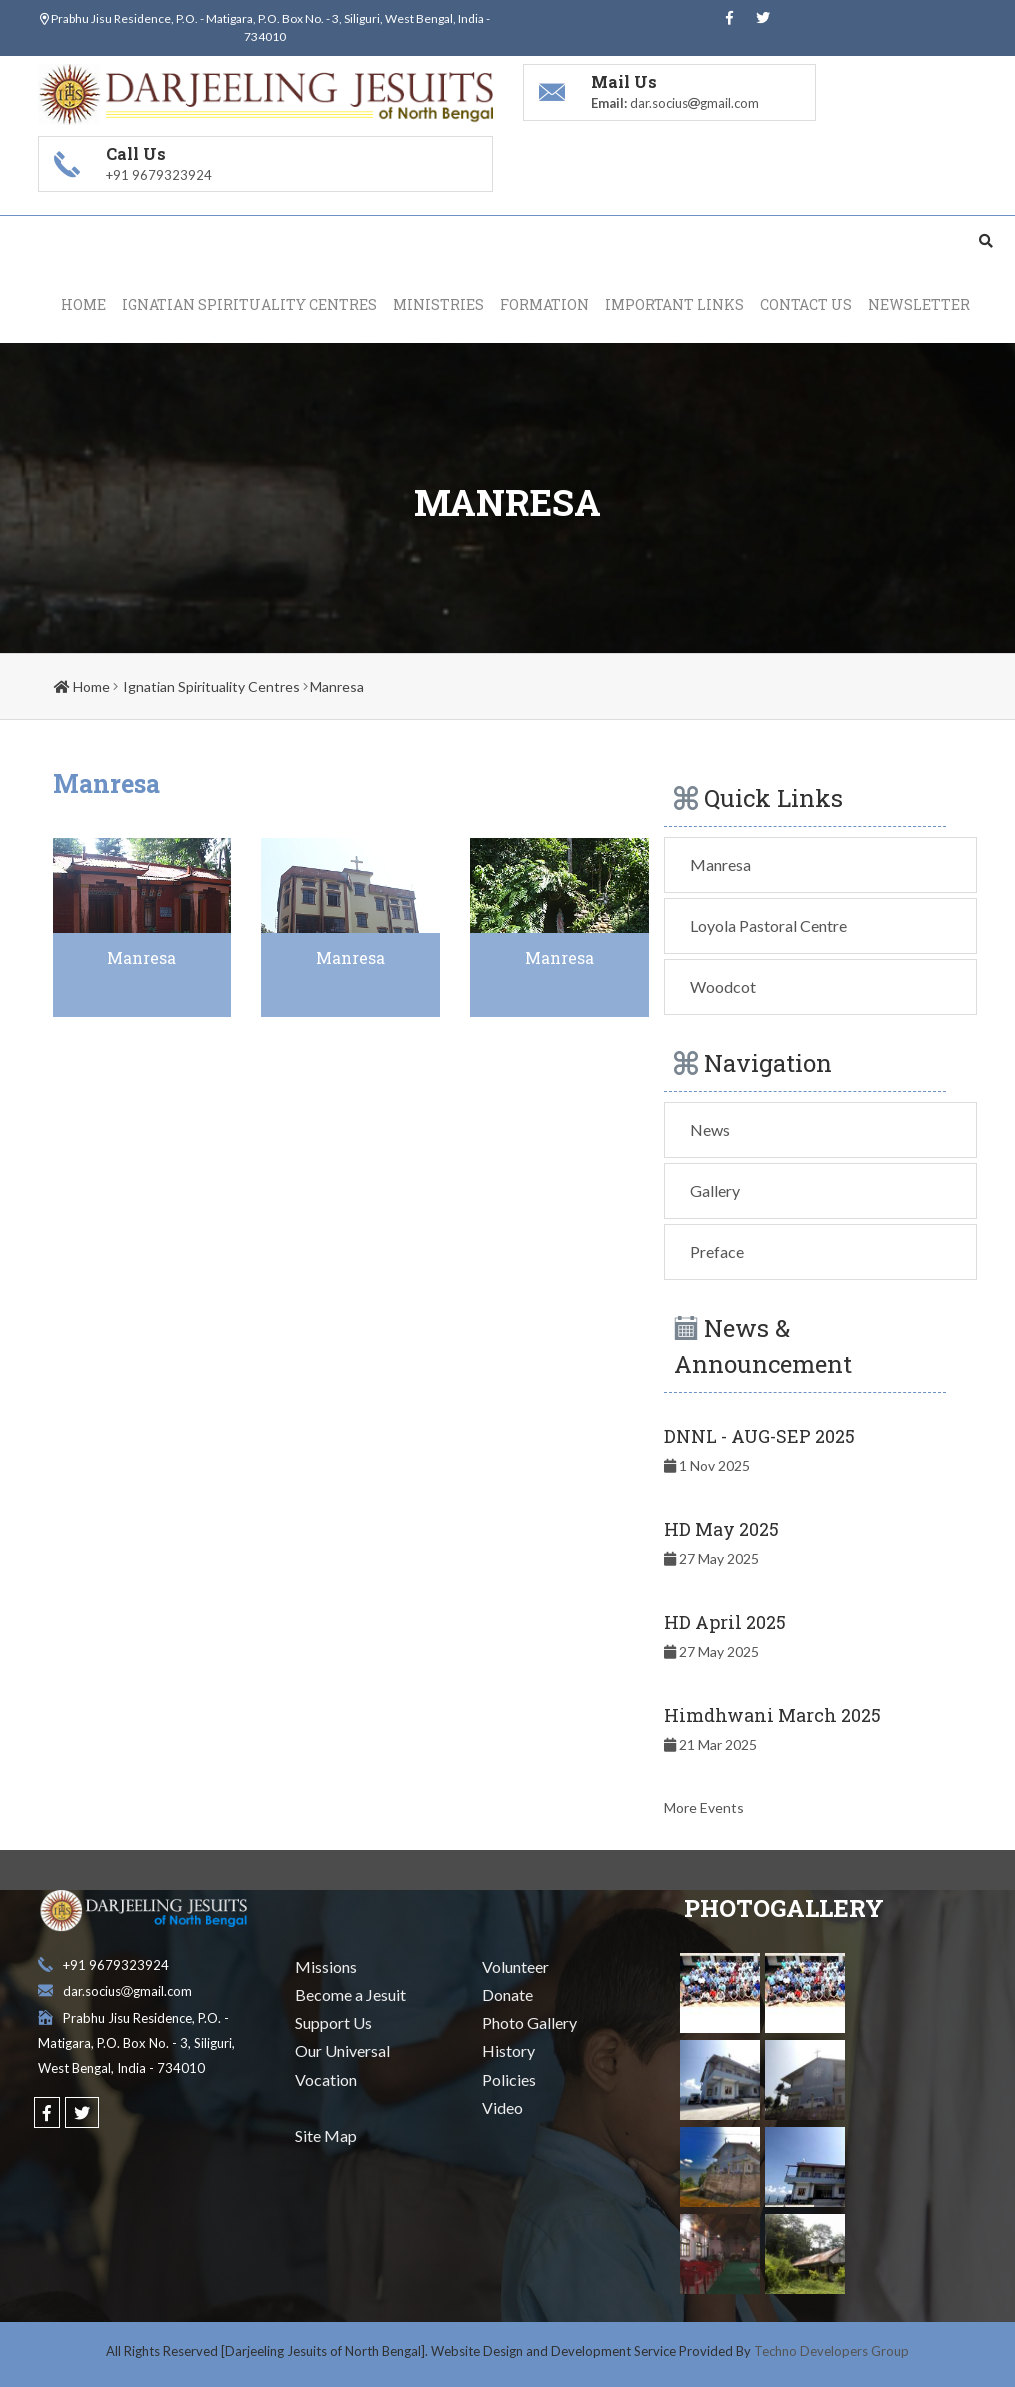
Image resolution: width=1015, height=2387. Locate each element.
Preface (717, 1251)
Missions (326, 1966)
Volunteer (515, 1966)
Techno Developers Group (831, 2351)
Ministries (438, 304)
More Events (704, 1807)
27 (711, 1558)
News (710, 1129)
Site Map (326, 2135)
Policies (509, 2079)
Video (502, 2107)
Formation (544, 304)
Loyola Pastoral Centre (768, 925)
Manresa (337, 686)
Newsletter (919, 304)
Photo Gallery (529, 2023)
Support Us (333, 2023)
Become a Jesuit (350, 1995)
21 (710, 1744)
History (508, 2051)
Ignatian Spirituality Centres (249, 304)
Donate (507, 1995)
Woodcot (723, 986)
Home (83, 304)
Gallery (715, 1190)
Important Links (674, 304)
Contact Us (806, 304)
